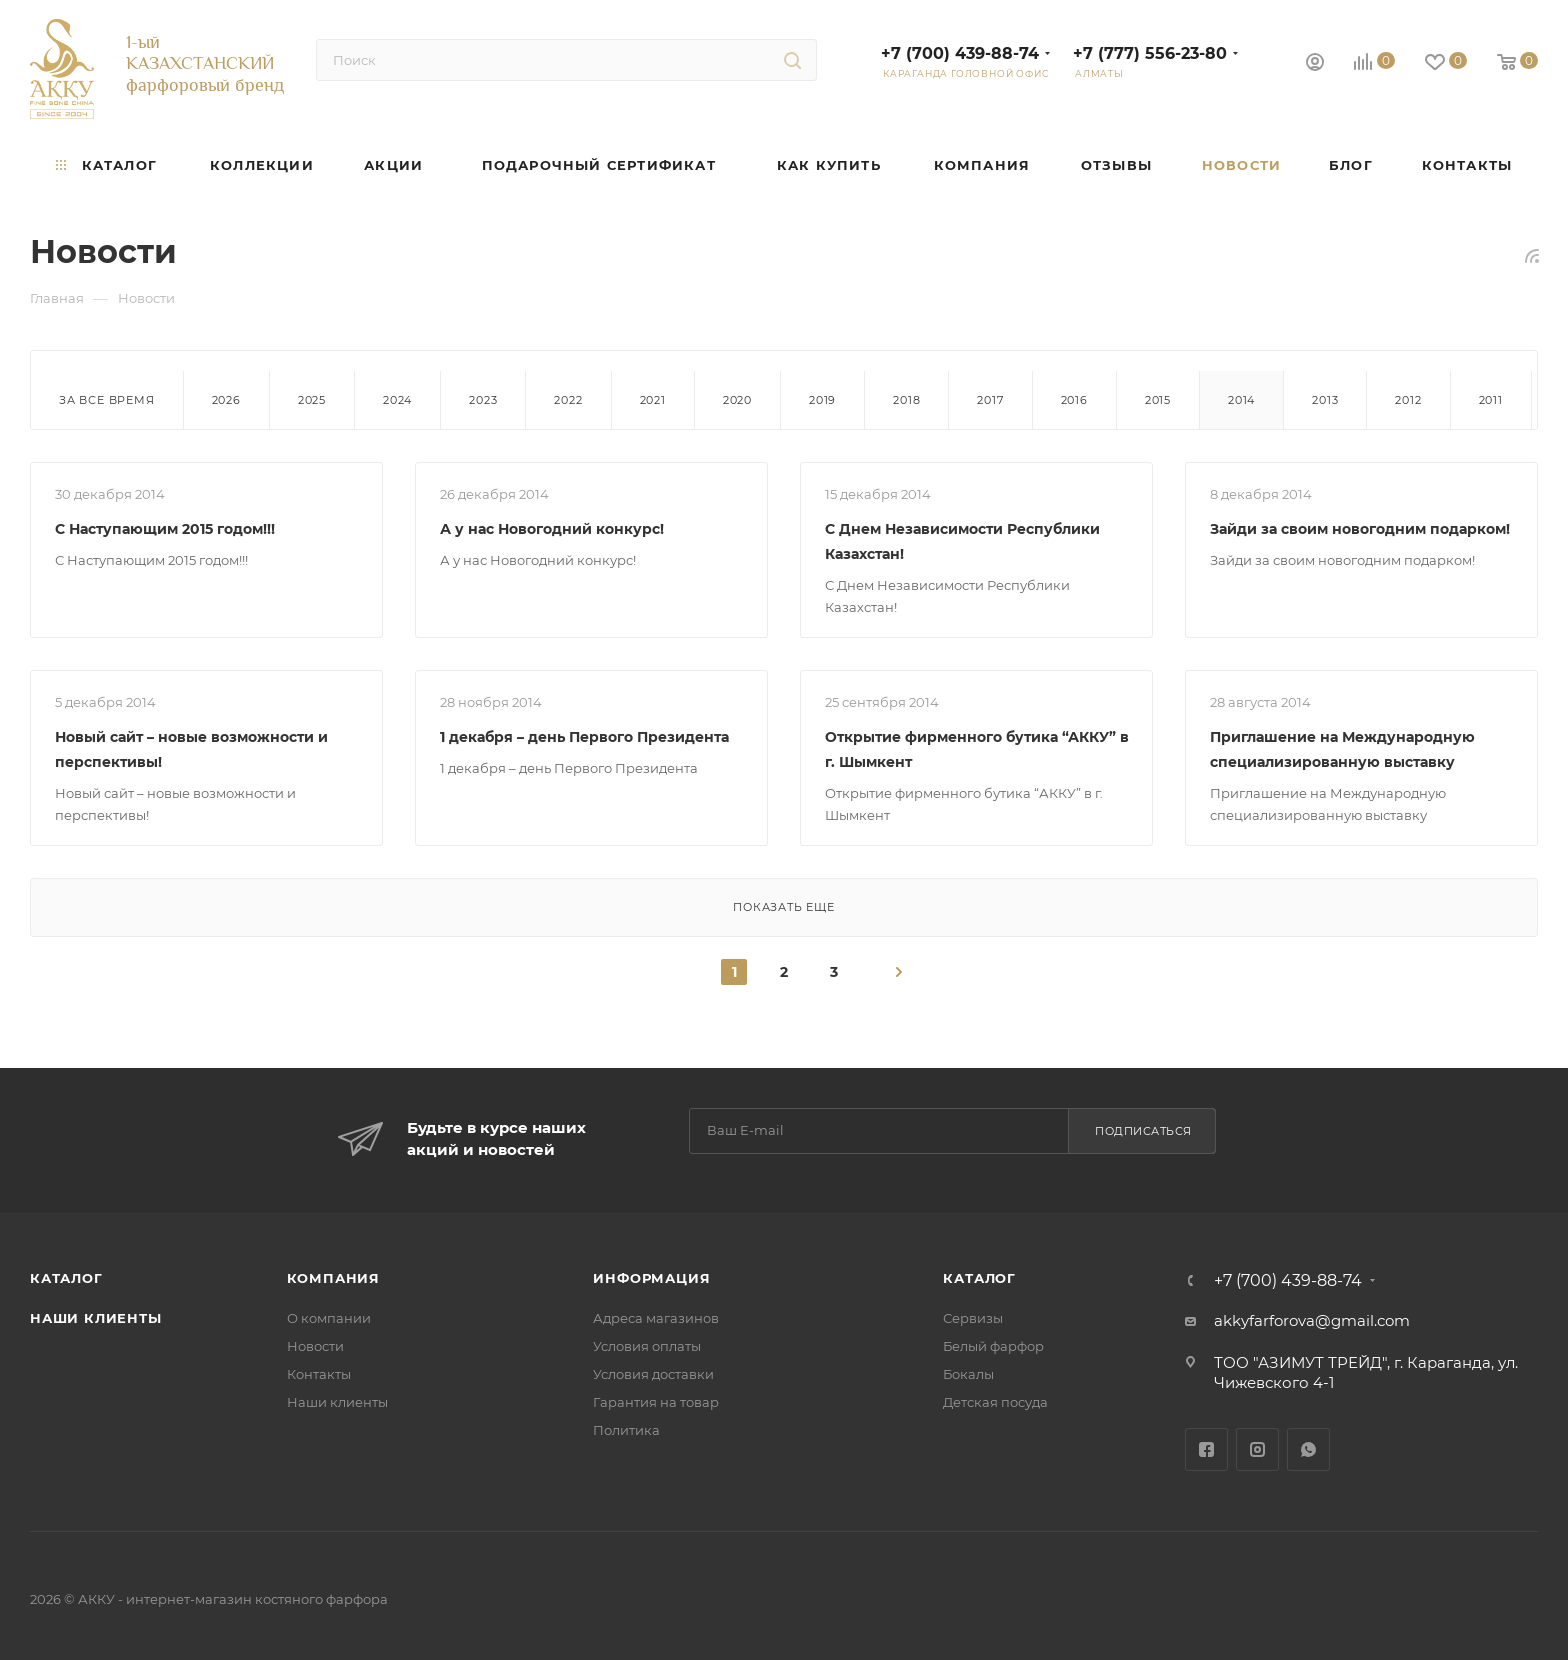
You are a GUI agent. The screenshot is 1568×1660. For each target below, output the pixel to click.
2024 (397, 400)
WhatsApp (1308, 1449)
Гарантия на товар (656, 1402)
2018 (906, 400)
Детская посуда (995, 1402)
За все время (107, 400)
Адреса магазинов (656, 1318)
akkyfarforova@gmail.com (1312, 1320)
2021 (653, 400)
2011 (1491, 400)
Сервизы (973, 1318)
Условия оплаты (647, 1346)
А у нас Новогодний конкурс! (552, 529)
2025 (312, 400)
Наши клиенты (96, 1318)
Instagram (1257, 1449)
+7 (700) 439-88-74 (960, 53)
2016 (1074, 400)
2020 (737, 400)
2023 (483, 400)
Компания (333, 1278)
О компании (329, 1318)
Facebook (1206, 1449)
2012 (1408, 400)
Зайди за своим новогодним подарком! (1360, 529)
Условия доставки (653, 1374)
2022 (568, 400)
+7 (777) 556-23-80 (1150, 53)
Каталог (66, 1278)
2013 (1325, 400)
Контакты (319, 1374)
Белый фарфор (993, 1346)
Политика (626, 1430)
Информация (651, 1278)
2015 (1158, 400)
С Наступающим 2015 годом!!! (165, 529)
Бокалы (968, 1374)
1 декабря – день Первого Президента (584, 737)
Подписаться (1143, 1131)
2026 (226, 400)
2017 (990, 400)
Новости (315, 1346)
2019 (822, 400)
